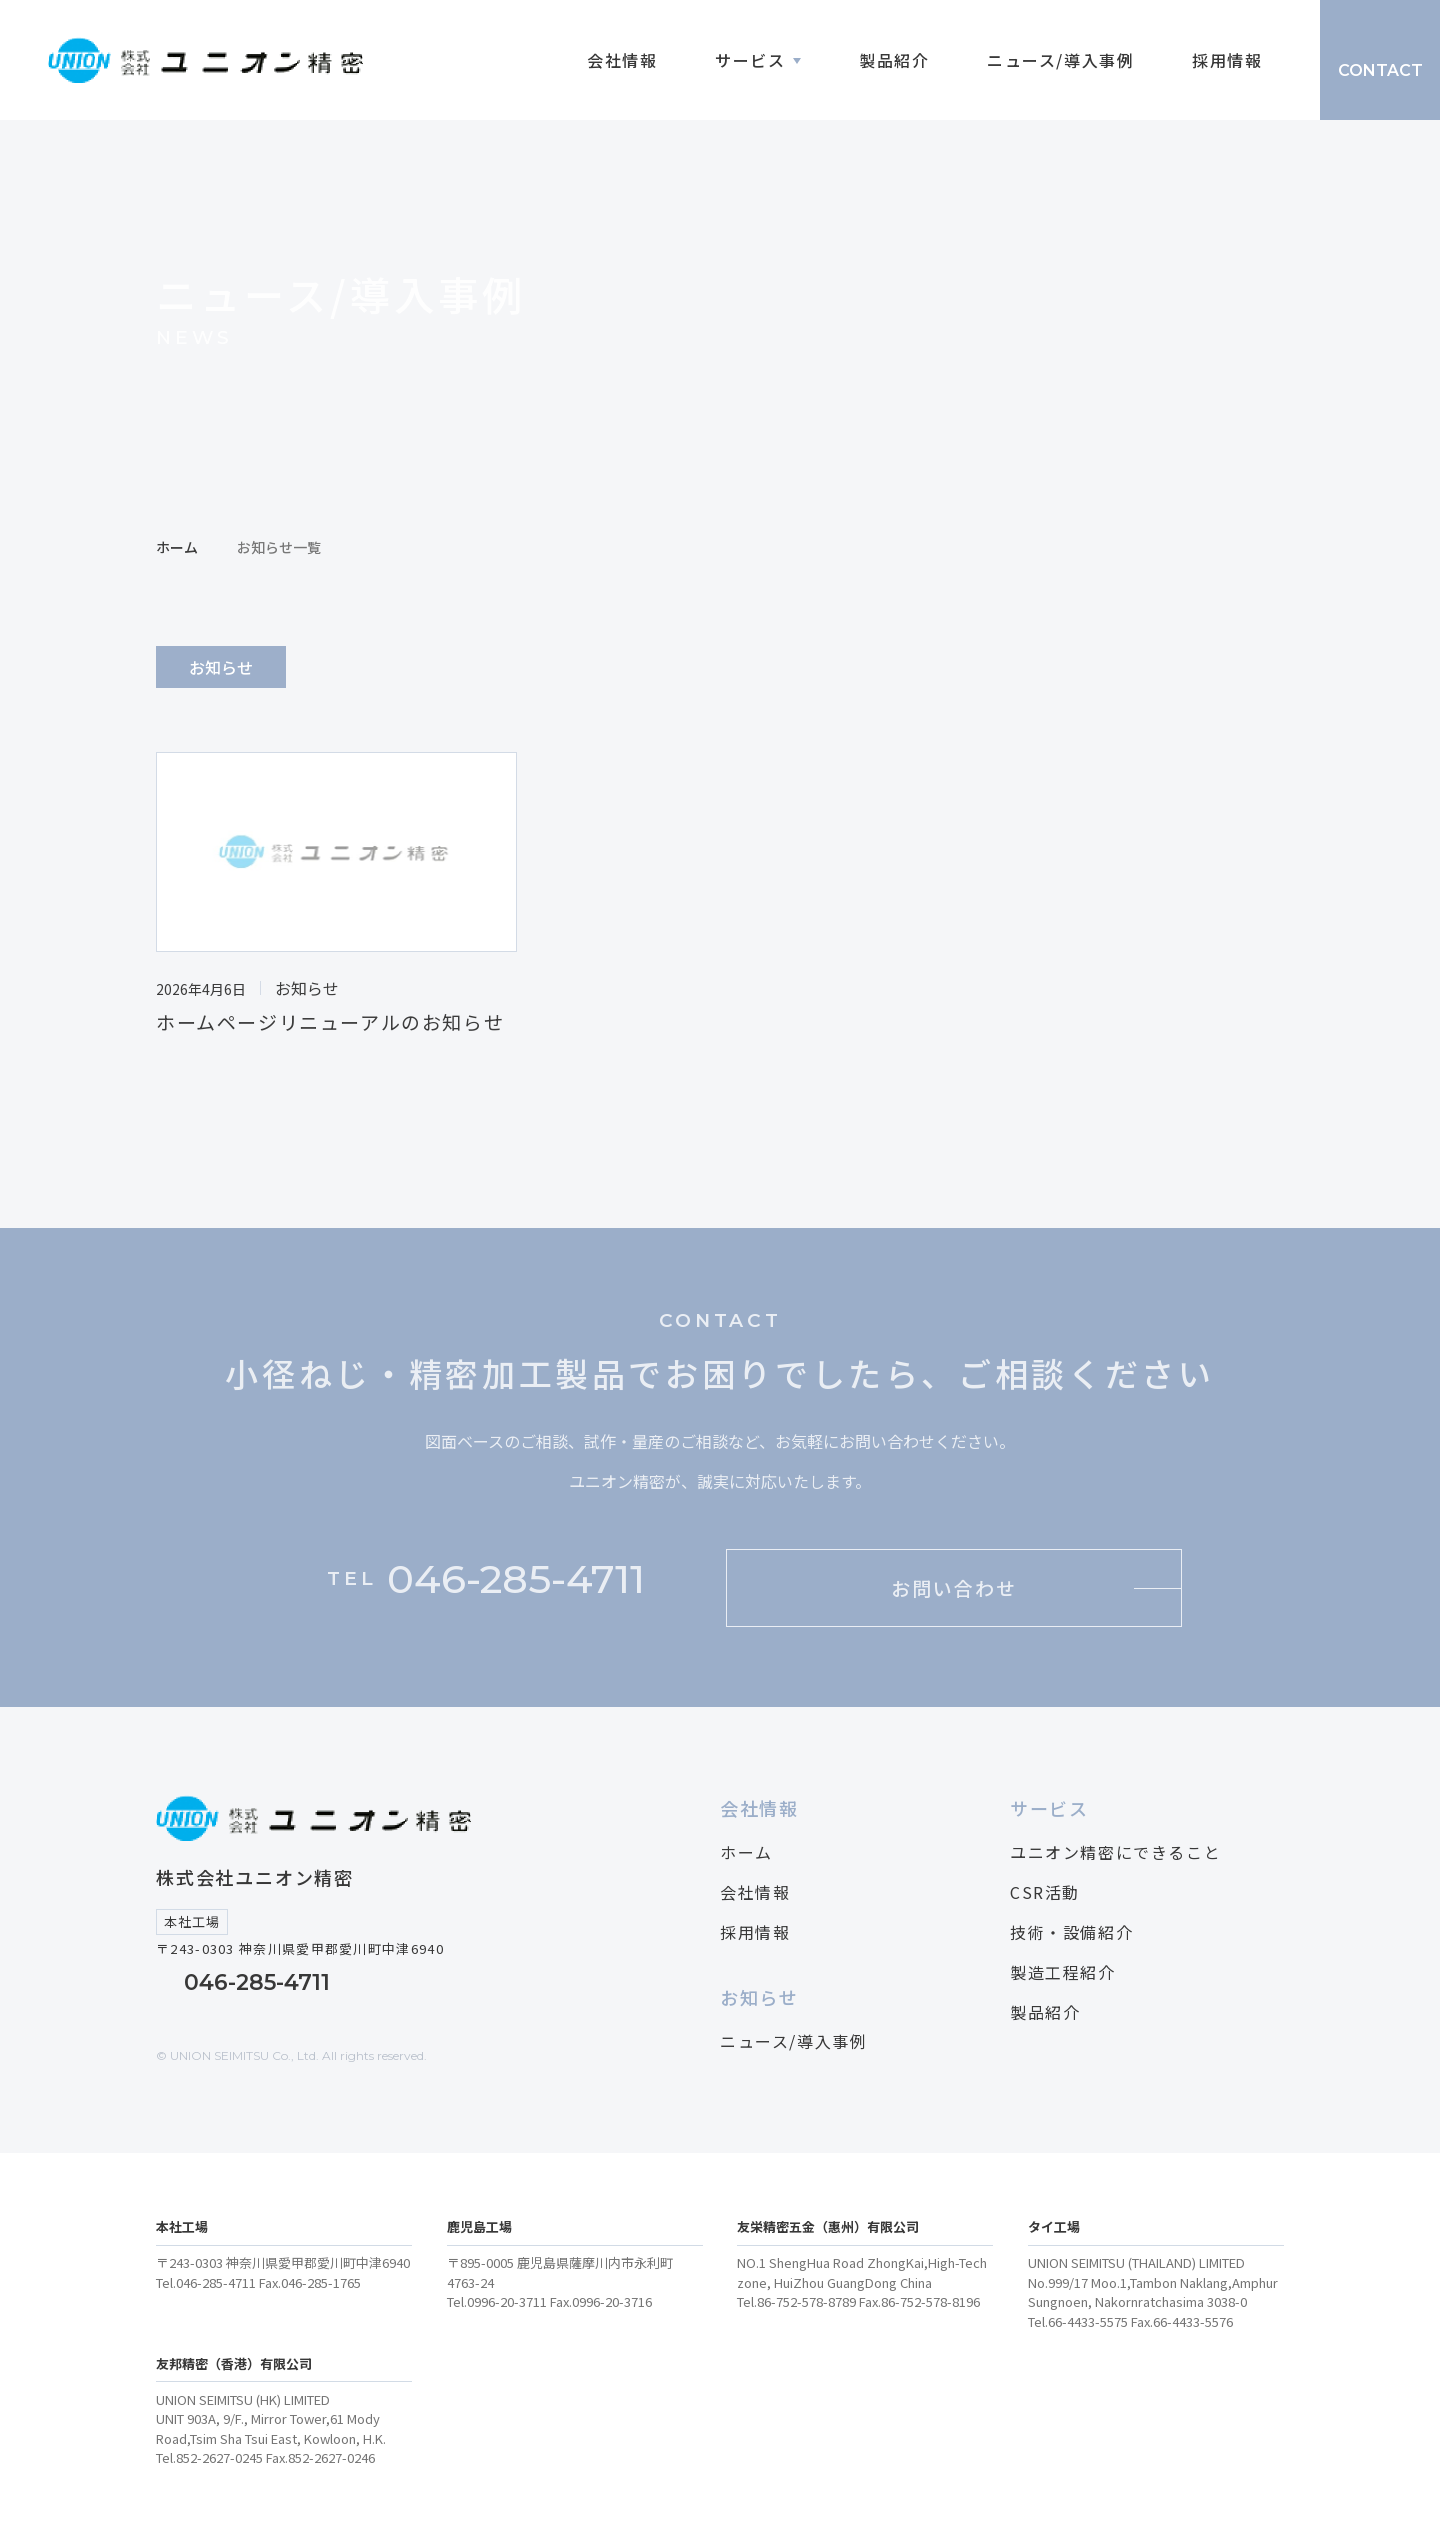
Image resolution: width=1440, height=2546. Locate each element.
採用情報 (1227, 60)
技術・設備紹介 (1071, 1932)
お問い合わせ (953, 1587)
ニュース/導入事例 (1060, 60)
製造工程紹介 (1063, 1972)
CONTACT (1380, 70)
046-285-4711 (257, 1982)
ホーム (177, 547)
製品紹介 (894, 60)
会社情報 (622, 60)
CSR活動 (1045, 1892)
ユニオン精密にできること (1115, 1852)
